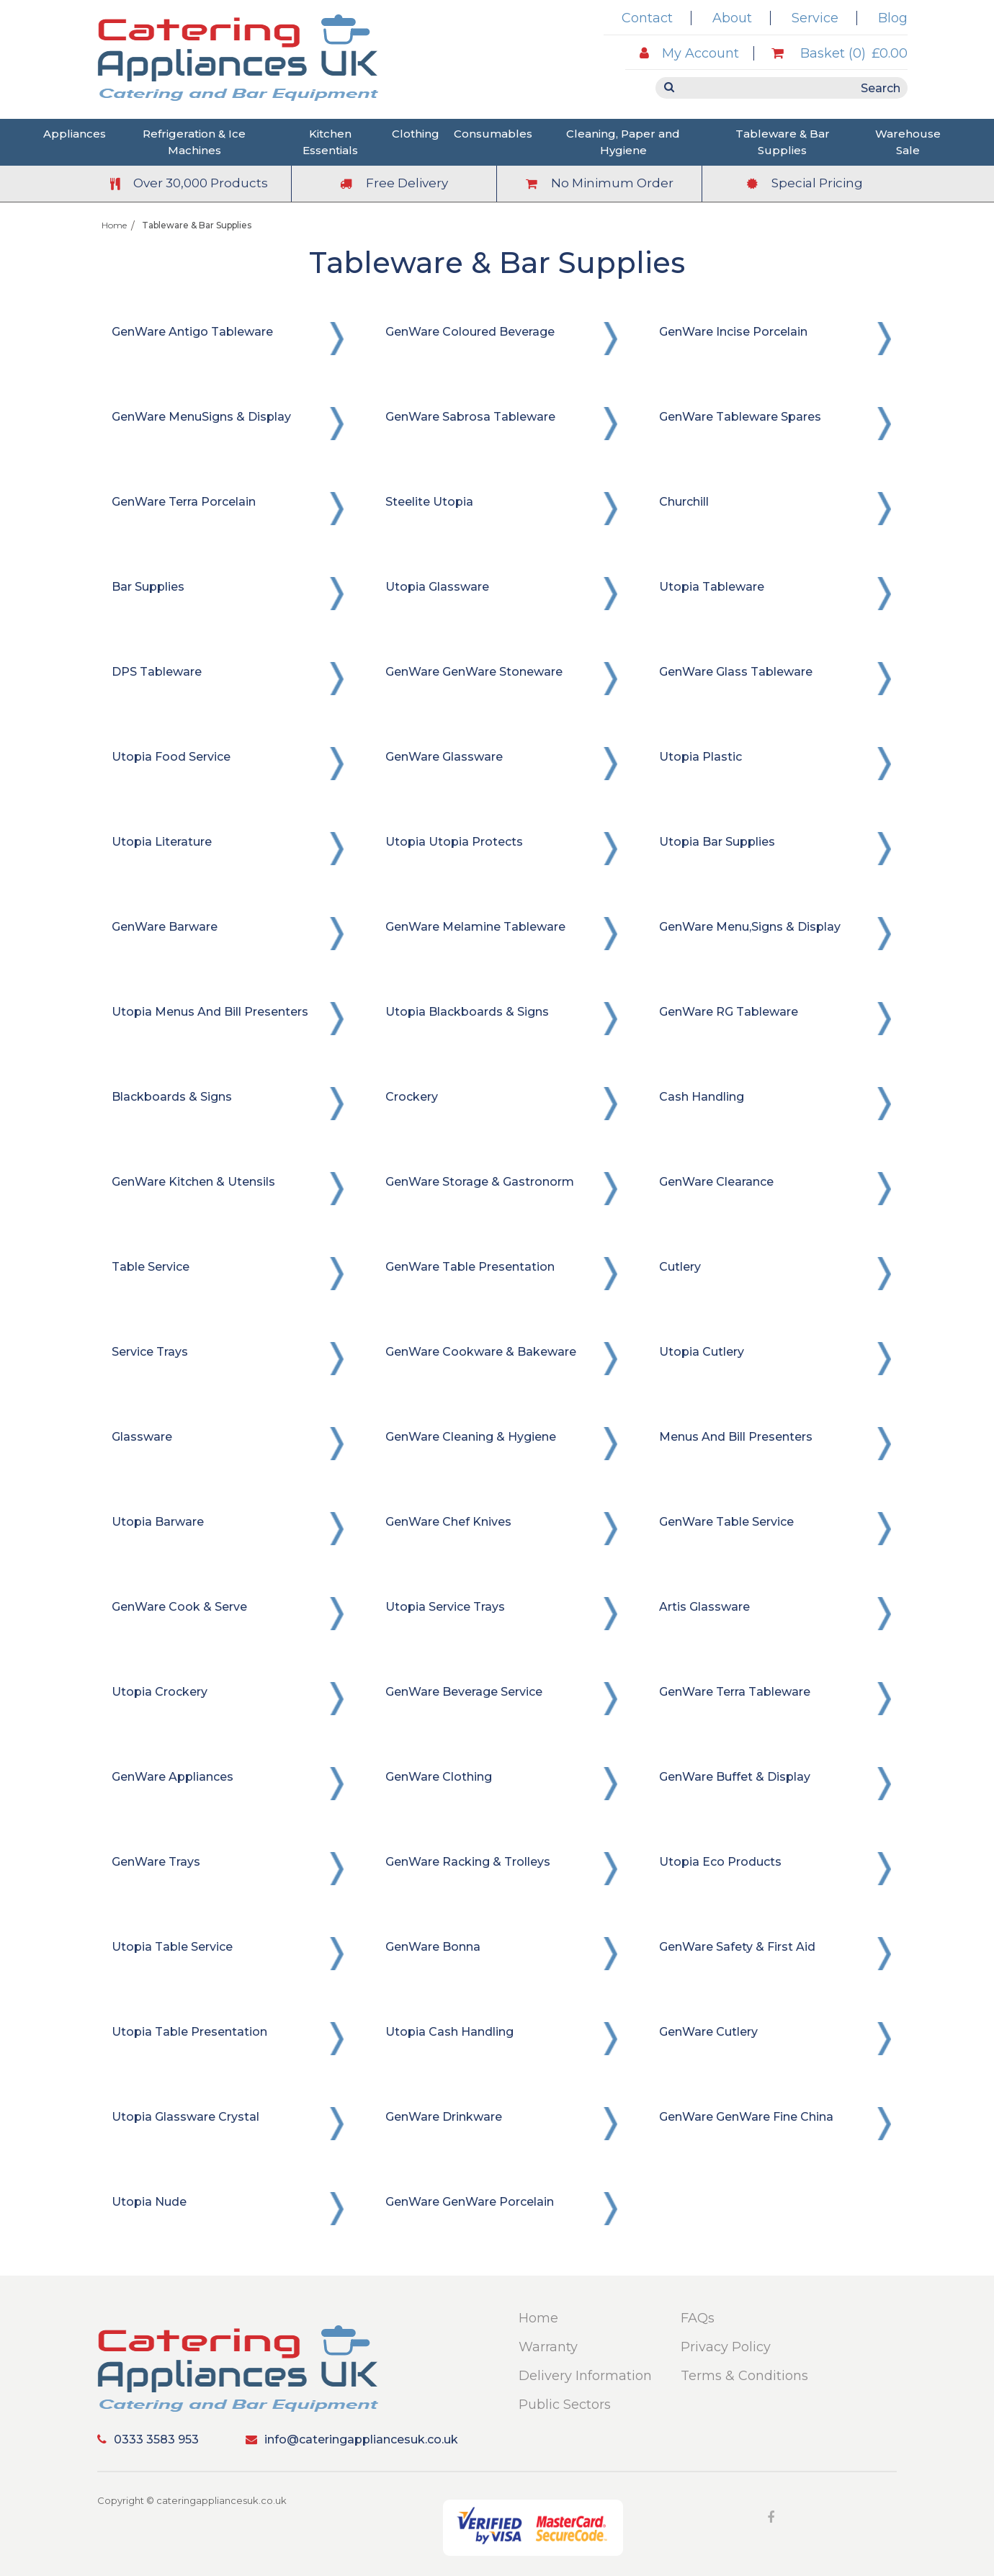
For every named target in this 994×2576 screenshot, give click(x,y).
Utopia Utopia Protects (454, 842)
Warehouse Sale (908, 142)
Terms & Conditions (744, 2376)
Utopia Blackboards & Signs (467, 1012)
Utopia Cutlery (701, 1352)
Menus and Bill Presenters (735, 1437)
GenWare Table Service (726, 1522)
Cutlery (680, 1267)
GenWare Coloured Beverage (470, 332)
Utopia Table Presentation (189, 2032)
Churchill (684, 502)
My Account (689, 53)
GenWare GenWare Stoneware (474, 672)
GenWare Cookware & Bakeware (480, 1352)
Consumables (493, 133)
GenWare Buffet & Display (734, 1777)
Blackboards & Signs (172, 1097)
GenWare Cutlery (708, 2032)
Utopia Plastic (700, 757)
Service (815, 18)
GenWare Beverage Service (463, 1692)
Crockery (411, 1097)
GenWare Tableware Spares (740, 417)
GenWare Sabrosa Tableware (470, 417)
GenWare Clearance (716, 1182)
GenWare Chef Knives (448, 1522)
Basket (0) (839, 53)
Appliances (74, 133)
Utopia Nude (149, 2202)
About (732, 18)
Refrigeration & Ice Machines (194, 142)
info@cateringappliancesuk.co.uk (352, 2439)
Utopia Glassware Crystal (185, 2117)
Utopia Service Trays (445, 1607)
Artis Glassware (704, 1607)
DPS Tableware (157, 672)
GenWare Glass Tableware (735, 672)
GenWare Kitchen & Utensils (193, 1182)
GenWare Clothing (438, 1777)
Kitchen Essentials (330, 142)
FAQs (698, 2318)
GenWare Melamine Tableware (475, 927)
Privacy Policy (726, 2347)
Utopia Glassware (437, 587)
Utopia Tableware (711, 587)
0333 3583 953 (148, 2439)
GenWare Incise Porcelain (733, 332)
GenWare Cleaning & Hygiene (470, 1437)
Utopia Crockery (159, 1692)
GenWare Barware (165, 927)
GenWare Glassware (444, 757)
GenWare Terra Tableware (734, 1692)
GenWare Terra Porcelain (184, 502)
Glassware (142, 1437)
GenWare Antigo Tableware (192, 332)
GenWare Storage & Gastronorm (479, 1182)
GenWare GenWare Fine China (746, 2117)
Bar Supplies (148, 587)
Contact (647, 18)
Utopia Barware (158, 1522)
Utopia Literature (162, 842)
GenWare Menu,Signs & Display (750, 927)
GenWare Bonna (432, 1947)
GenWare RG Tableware (728, 1012)
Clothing (415, 133)
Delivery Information (585, 2376)
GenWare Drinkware (443, 2117)
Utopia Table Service (172, 1947)
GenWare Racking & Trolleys (467, 1862)
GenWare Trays (156, 1862)
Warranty (548, 2347)
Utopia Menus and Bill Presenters (210, 1012)
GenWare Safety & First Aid (737, 1947)
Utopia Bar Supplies (717, 842)
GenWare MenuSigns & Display (201, 417)
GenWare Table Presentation (470, 1267)
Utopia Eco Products (720, 1862)
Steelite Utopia (429, 502)
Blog (893, 18)
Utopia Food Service (171, 757)
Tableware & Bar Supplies (782, 142)
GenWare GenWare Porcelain (469, 2202)
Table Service (150, 1267)
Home (114, 225)
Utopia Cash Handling (449, 2032)
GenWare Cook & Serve (179, 1607)
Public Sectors (565, 2404)
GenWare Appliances (172, 1777)
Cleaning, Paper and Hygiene (623, 142)
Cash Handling (701, 1097)
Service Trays (150, 1352)
